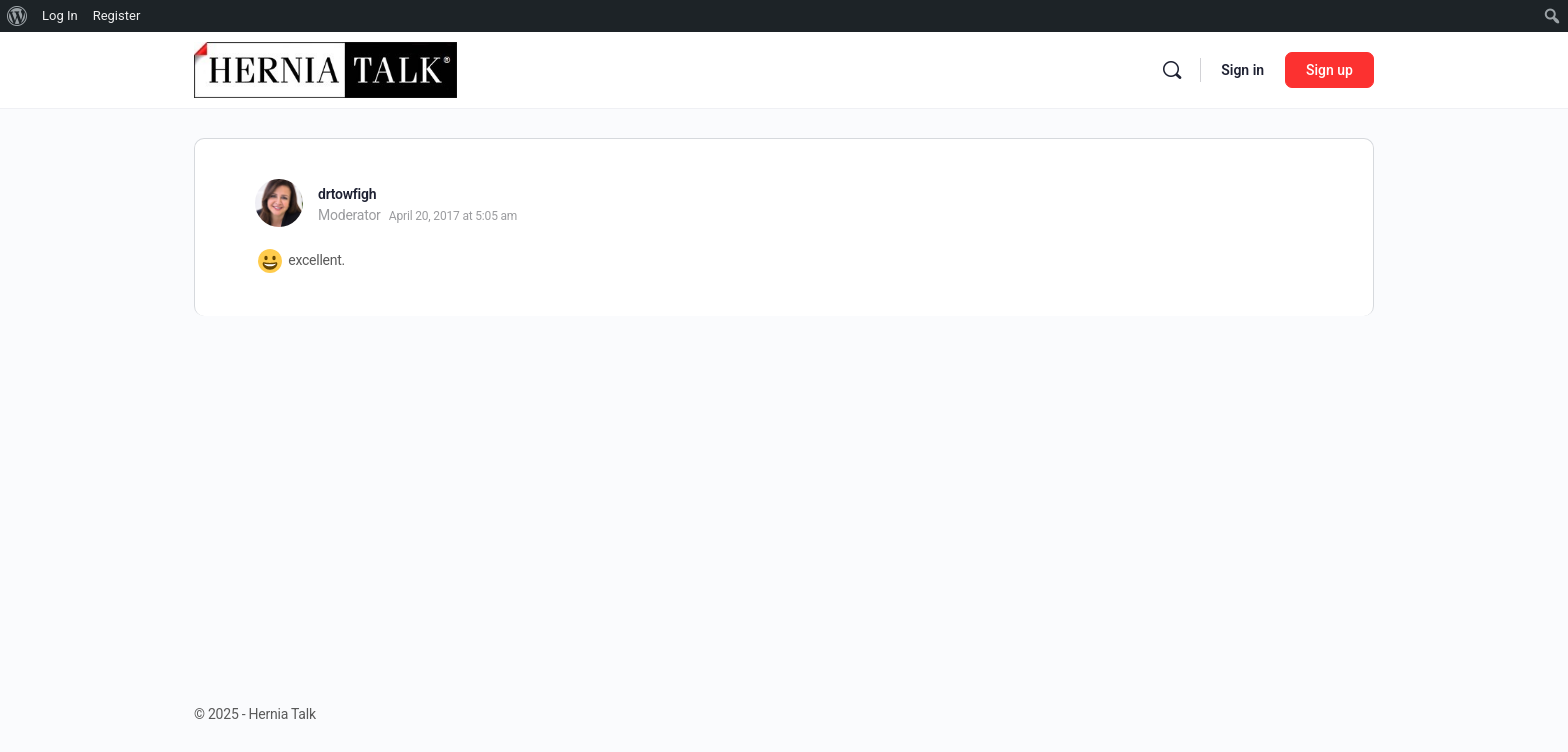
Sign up (1329, 70)
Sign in (1242, 70)
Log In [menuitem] (60, 15)
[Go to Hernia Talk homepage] (325, 68)
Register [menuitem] (117, 15)
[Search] (1172, 70)
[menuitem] (17, 16)
